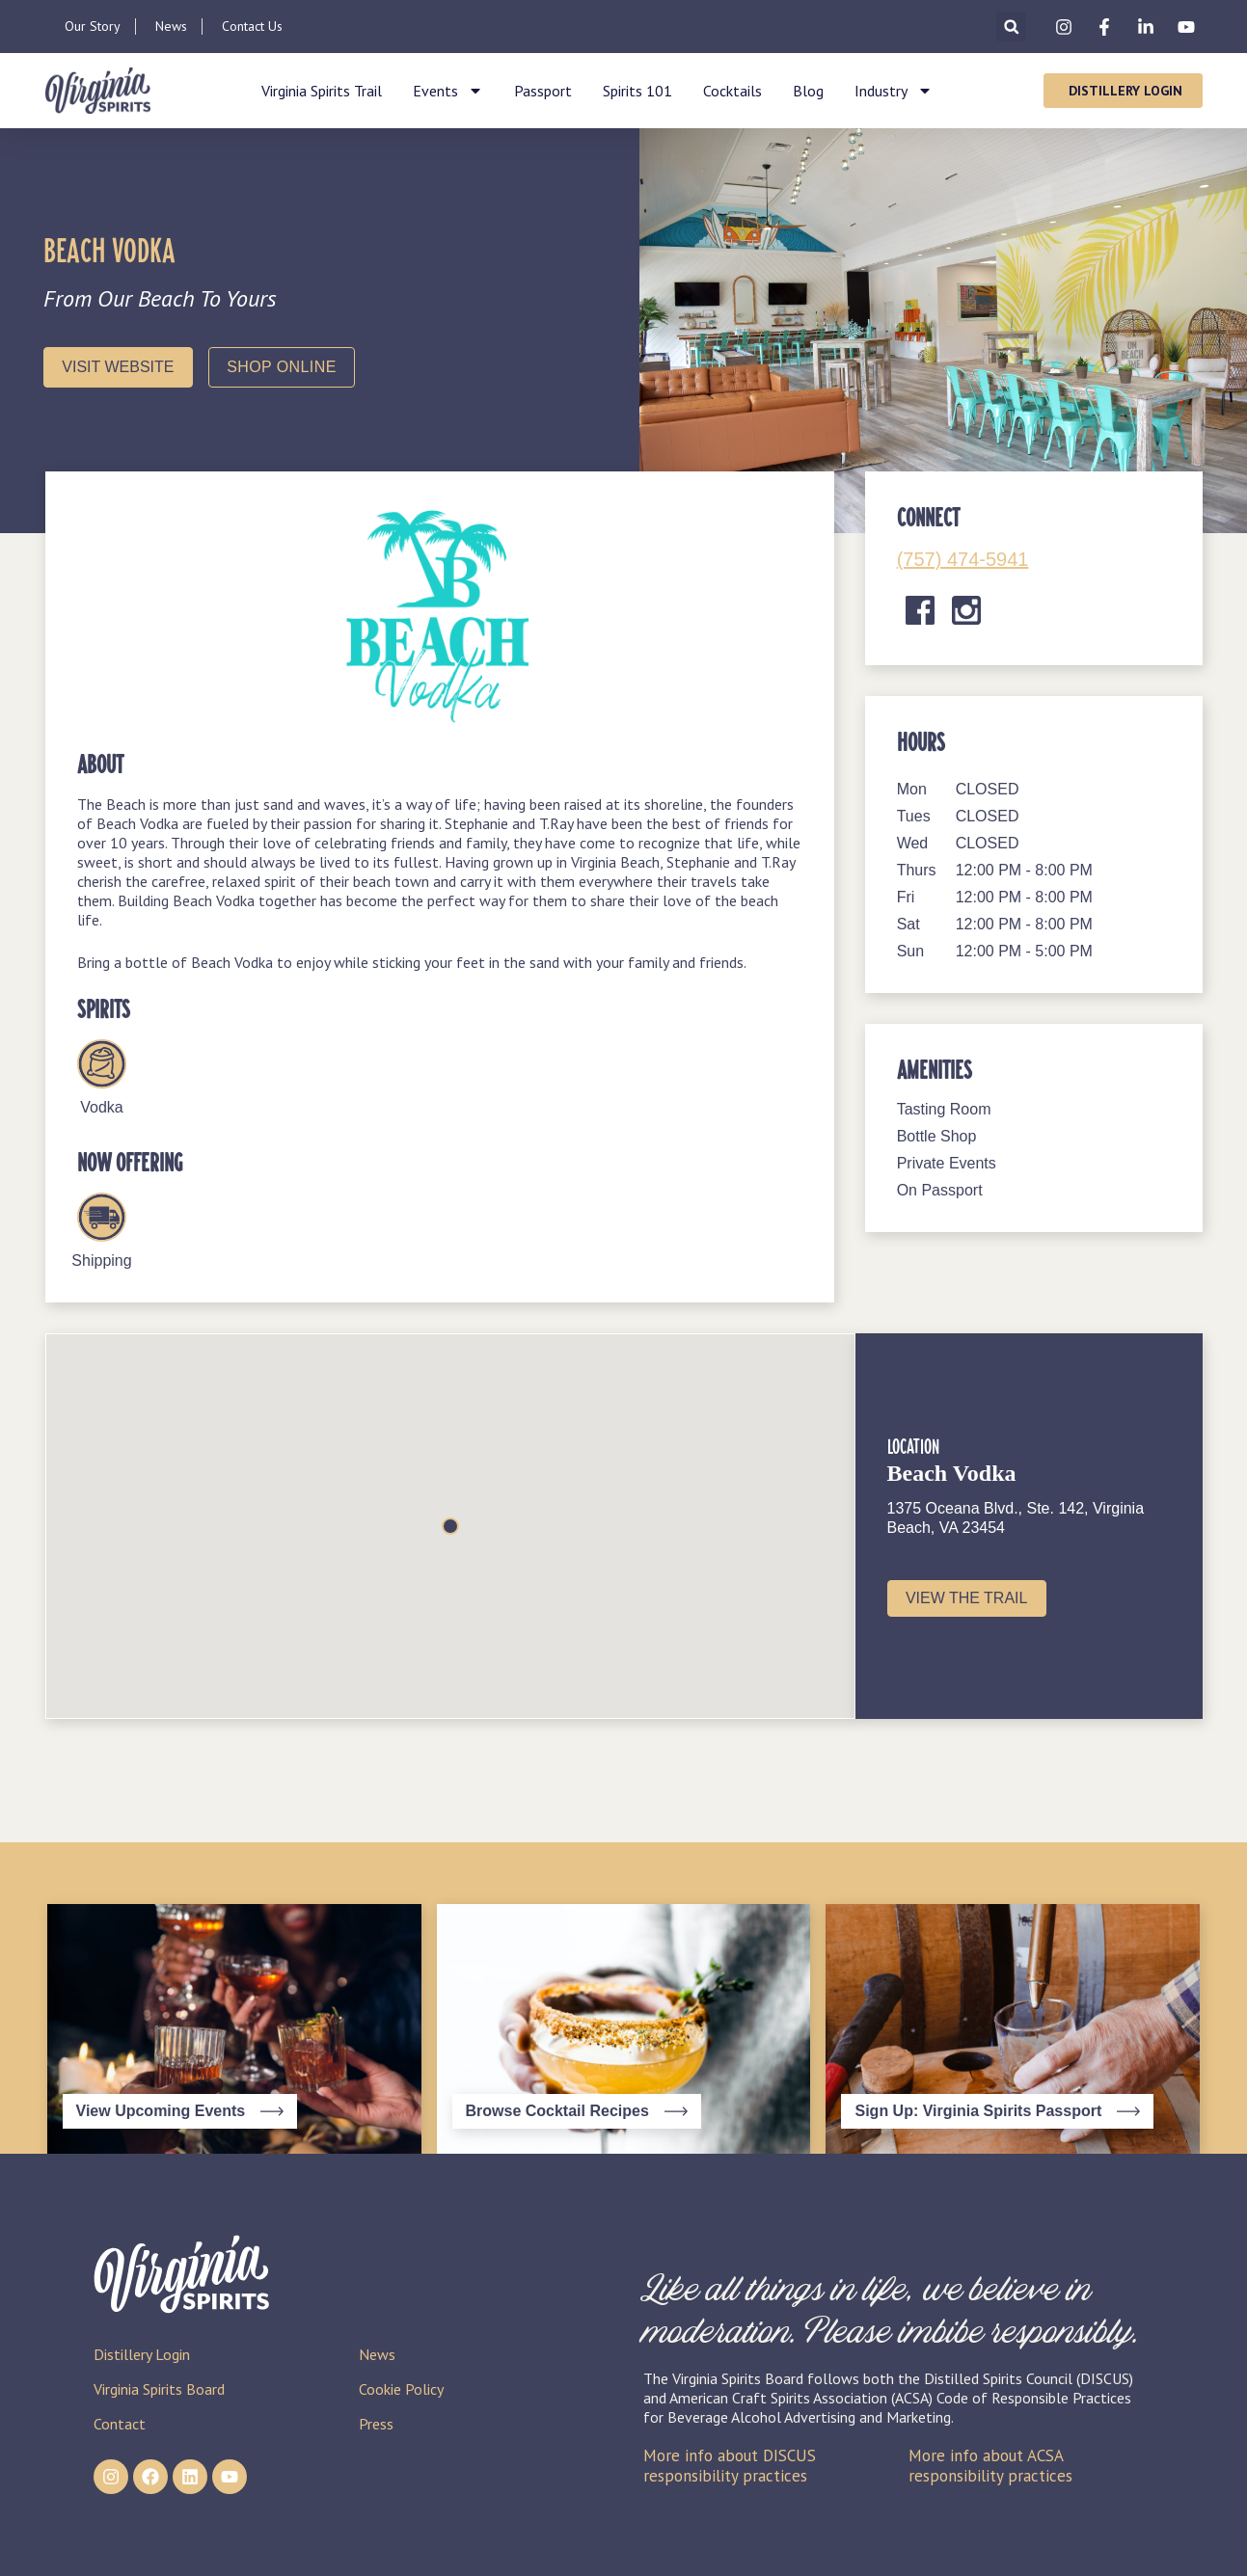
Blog (808, 90)
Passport (543, 90)
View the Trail (967, 1598)
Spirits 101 (637, 90)
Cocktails (732, 90)
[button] (1011, 26)
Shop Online (281, 367)
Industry (893, 90)
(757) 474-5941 (963, 559)
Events (448, 90)
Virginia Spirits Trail (321, 90)
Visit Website (118, 367)
